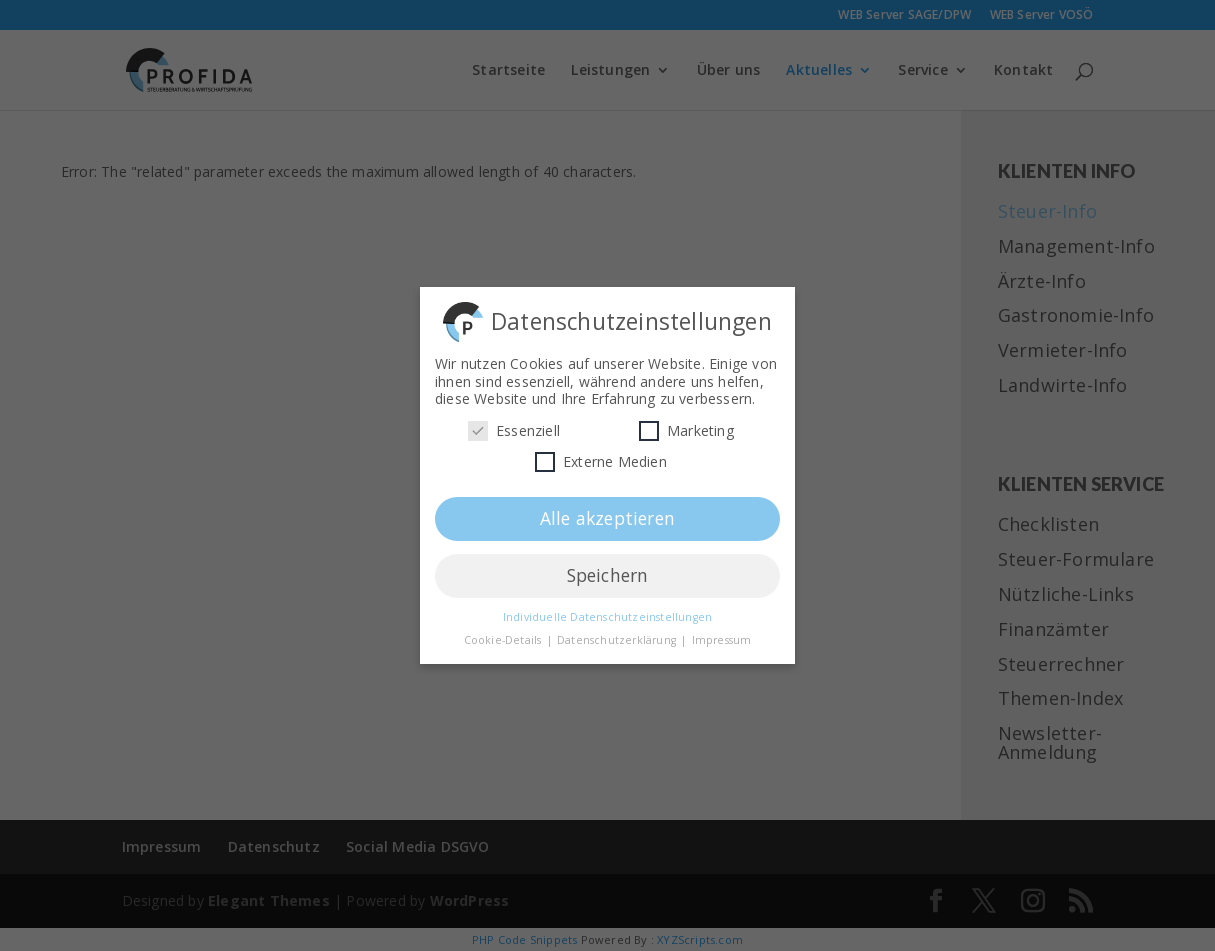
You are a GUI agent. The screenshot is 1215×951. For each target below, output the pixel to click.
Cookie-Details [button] (504, 634)
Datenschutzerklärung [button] (618, 634)
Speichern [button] (608, 569)
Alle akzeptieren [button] (607, 512)
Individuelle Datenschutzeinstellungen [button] (607, 611)
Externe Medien (601, 455)
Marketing (686, 424)
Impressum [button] (722, 634)
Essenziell (514, 424)
